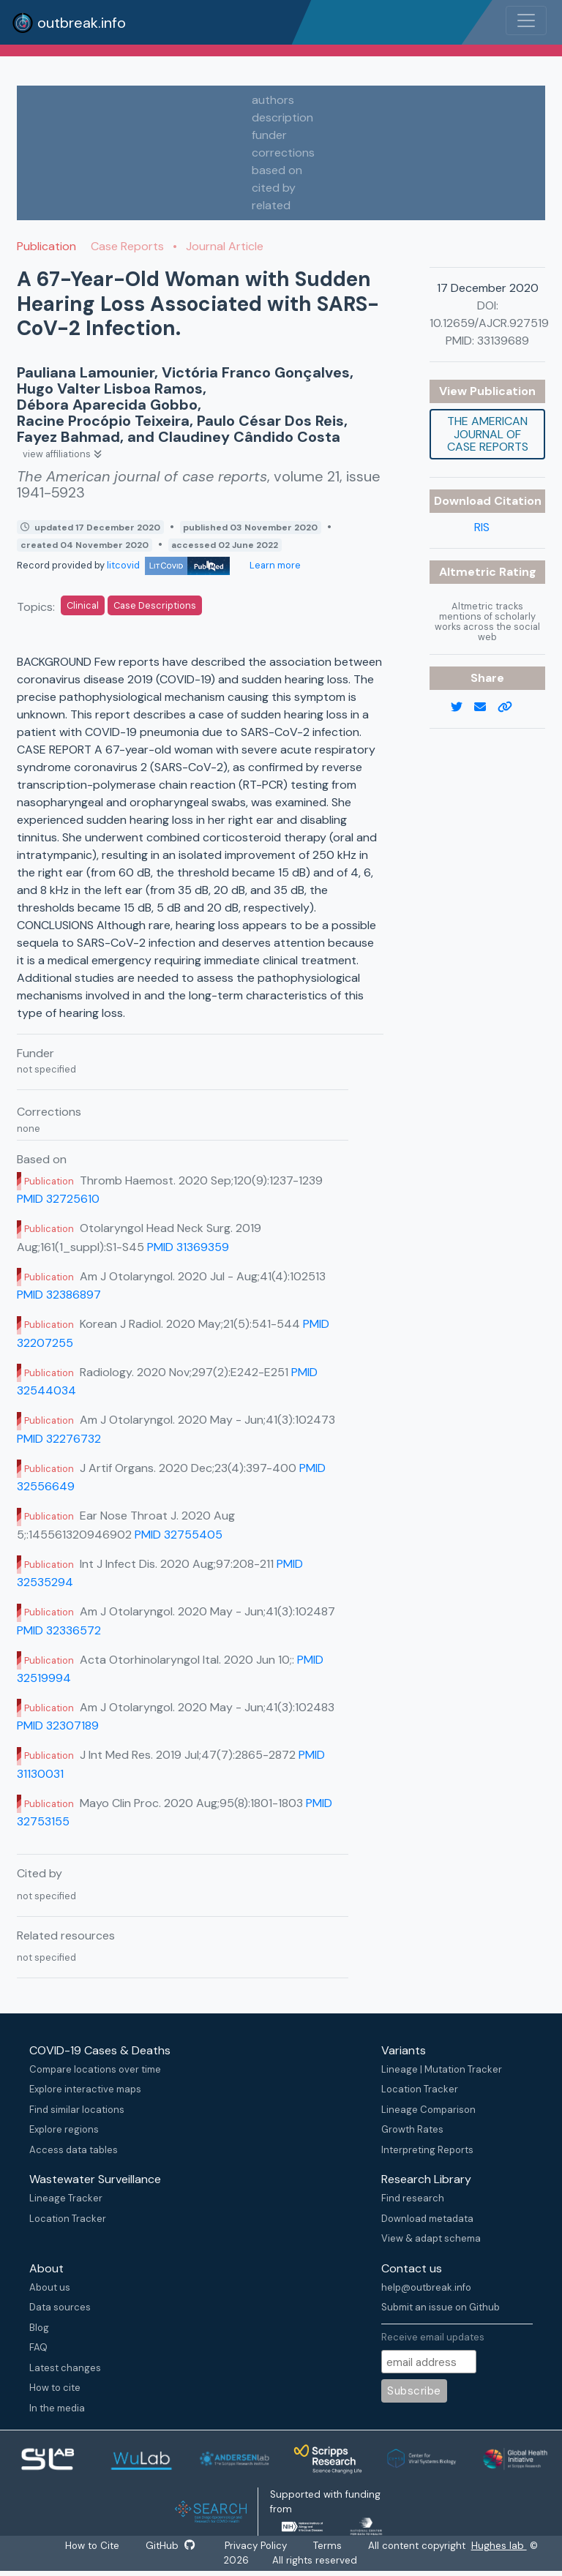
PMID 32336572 (59, 1630)
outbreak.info (69, 23)
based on (277, 170)
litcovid (168, 565)
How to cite (54, 2387)
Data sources (60, 2307)
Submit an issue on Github (440, 2307)
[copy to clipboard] (511, 707)
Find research (412, 2198)
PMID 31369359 (188, 1247)
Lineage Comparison (428, 2109)
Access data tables (73, 2150)
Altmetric (469, 571)
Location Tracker (419, 2089)
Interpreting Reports (427, 2150)
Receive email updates (432, 2337)
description (282, 117)
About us (49, 2287)
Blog (39, 2327)
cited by (274, 187)
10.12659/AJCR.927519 (489, 323)
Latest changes (65, 2368)
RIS (482, 527)
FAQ (38, 2347)
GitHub (171, 2545)
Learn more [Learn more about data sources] (274, 565)
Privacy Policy (257, 2545)
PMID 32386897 (59, 1294)
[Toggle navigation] (526, 20)
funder (269, 135)
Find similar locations (76, 2109)
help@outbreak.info (426, 2287)
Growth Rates (412, 2129)
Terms (330, 2545)
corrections (283, 152)
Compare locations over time (95, 2069)
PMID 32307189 (58, 1725)
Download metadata (427, 2218)
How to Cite (92, 2545)
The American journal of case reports (487, 433)
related (271, 205)
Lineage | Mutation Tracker (441, 2069)
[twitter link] (462, 707)
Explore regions (64, 2129)
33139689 (503, 340)
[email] (486, 707)
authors (273, 100)
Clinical (83, 605)
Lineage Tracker (65, 2198)
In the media (57, 2408)
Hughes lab (502, 2545)
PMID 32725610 (58, 1198)
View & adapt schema (431, 2238)
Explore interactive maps (85, 2089)
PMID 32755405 (178, 1534)
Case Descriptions (154, 605)
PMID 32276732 (59, 1438)
